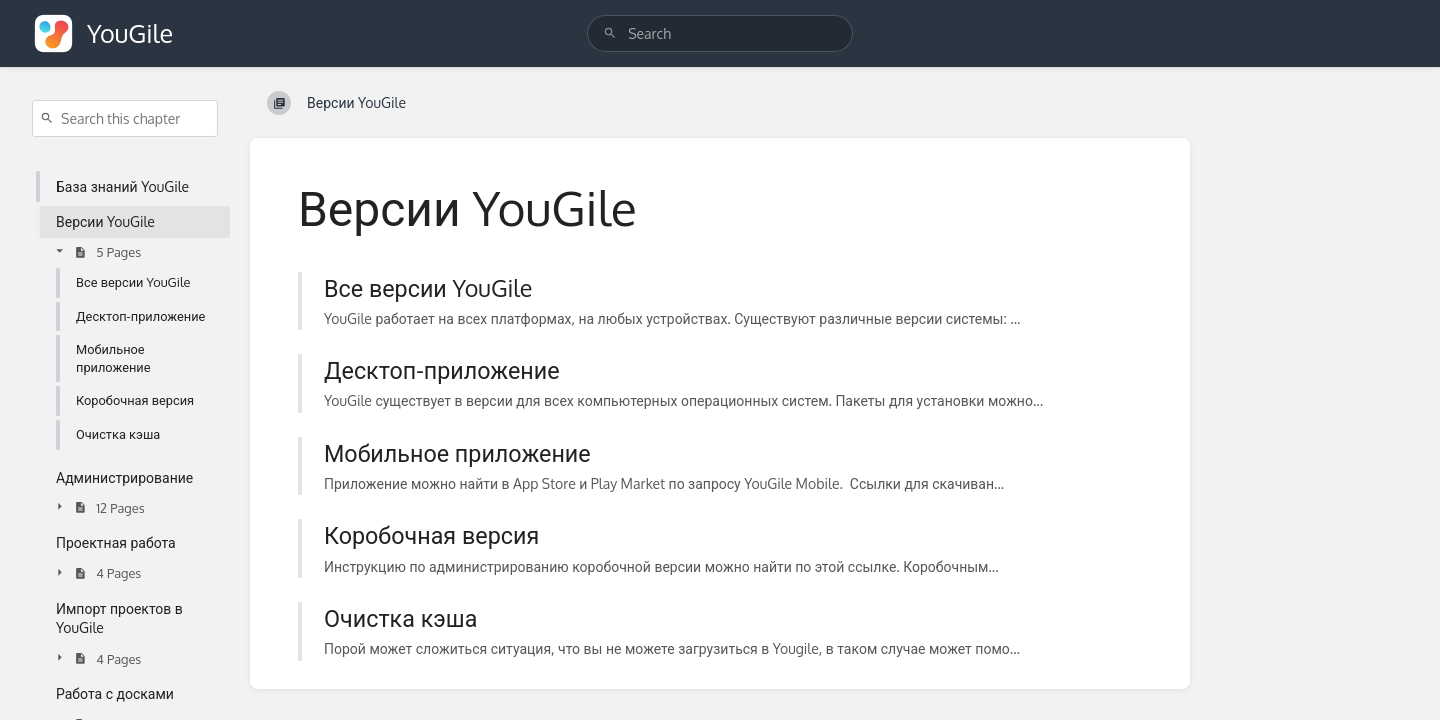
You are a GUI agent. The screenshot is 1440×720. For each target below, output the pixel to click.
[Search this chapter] (125, 118)
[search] (720, 33)
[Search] (610, 33)
